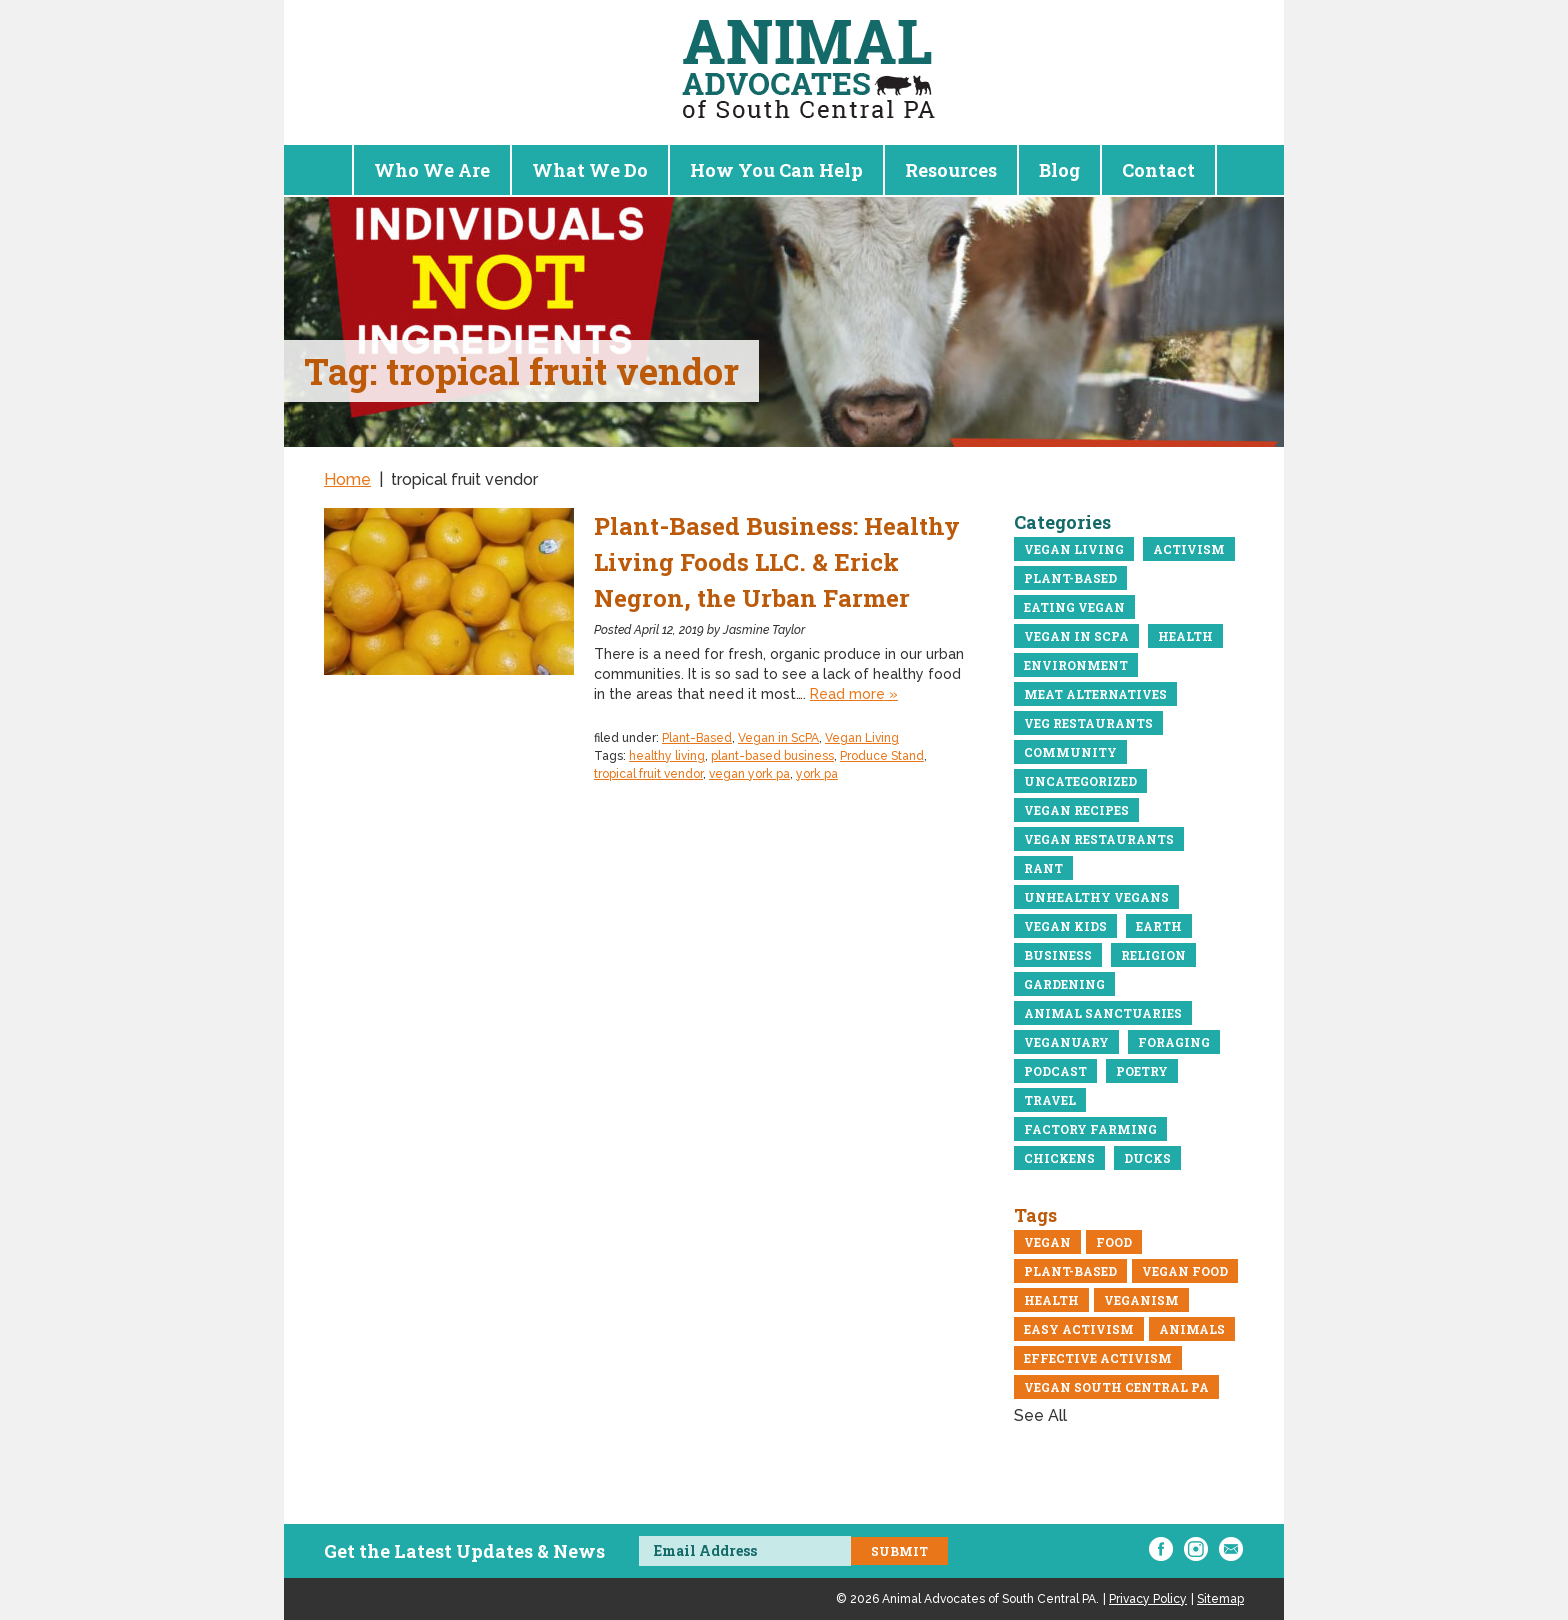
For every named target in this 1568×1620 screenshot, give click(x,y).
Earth (1159, 926)
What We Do (590, 170)
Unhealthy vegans (1096, 897)
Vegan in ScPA (778, 738)
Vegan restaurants (1099, 839)
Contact (1158, 170)
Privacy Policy (1148, 1599)
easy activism (1079, 1329)
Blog (1059, 170)
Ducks (1147, 1158)
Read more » (854, 694)
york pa (817, 774)
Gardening (1064, 984)
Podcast (1055, 1071)
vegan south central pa (1116, 1387)
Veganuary (1066, 1042)
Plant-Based (697, 738)
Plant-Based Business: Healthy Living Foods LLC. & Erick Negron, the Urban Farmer (777, 562)
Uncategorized (1080, 781)
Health (1185, 636)
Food (1114, 1242)
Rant (1043, 868)
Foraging (1174, 1042)
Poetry (1142, 1071)
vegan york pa (749, 774)
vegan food (1185, 1271)
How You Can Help (776, 170)
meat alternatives (1095, 694)
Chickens (1059, 1158)
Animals (1192, 1329)
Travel (1050, 1100)
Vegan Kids (1065, 926)
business (1058, 955)
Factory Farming (1090, 1129)
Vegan (1047, 1242)
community (1070, 752)
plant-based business (772, 756)
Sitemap (1220, 1599)
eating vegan (1074, 607)
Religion (1153, 955)
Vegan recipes (1076, 810)
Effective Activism (1098, 1358)
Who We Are (432, 170)
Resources (951, 170)
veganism (1141, 1300)
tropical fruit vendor (648, 774)
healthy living (667, 756)
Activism (1189, 549)
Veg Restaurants (1088, 723)
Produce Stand (882, 756)
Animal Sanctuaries (1103, 1013)
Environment (1076, 665)
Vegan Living (862, 738)
